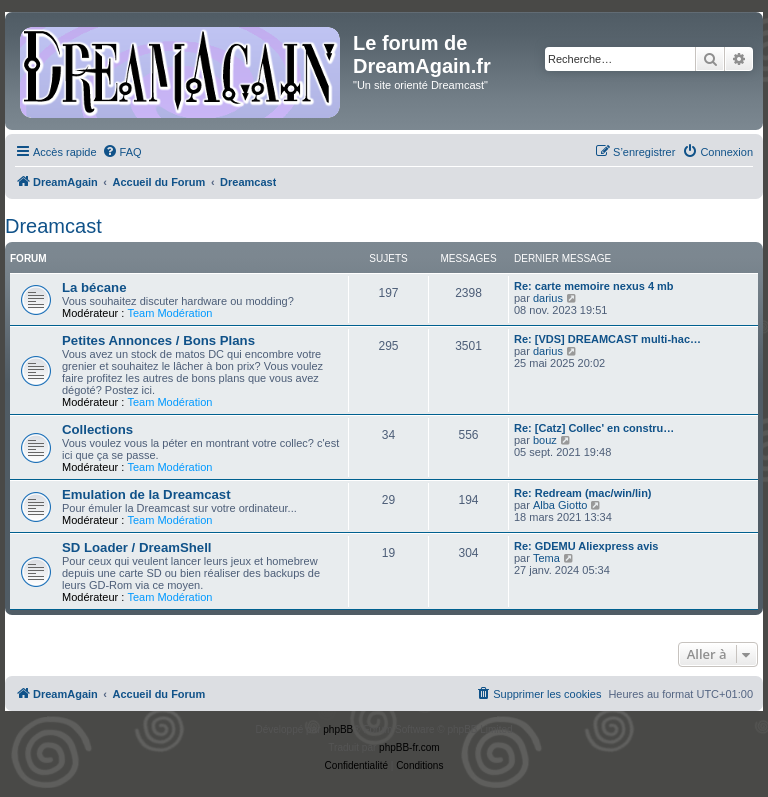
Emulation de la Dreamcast (146, 494)
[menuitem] (122, 152)
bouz (545, 440)
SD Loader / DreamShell (137, 547)
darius (548, 298)
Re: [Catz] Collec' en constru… (594, 428)
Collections (97, 429)
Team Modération (169, 313)
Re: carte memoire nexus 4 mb (594, 286)
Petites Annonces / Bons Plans (158, 340)
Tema (546, 558)
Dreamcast (53, 226)
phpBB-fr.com (409, 747)
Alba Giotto (560, 505)
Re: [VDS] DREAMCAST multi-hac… (607, 339)
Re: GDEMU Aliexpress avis (586, 546)
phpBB (338, 729)
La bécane (94, 287)
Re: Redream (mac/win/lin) (583, 493)
